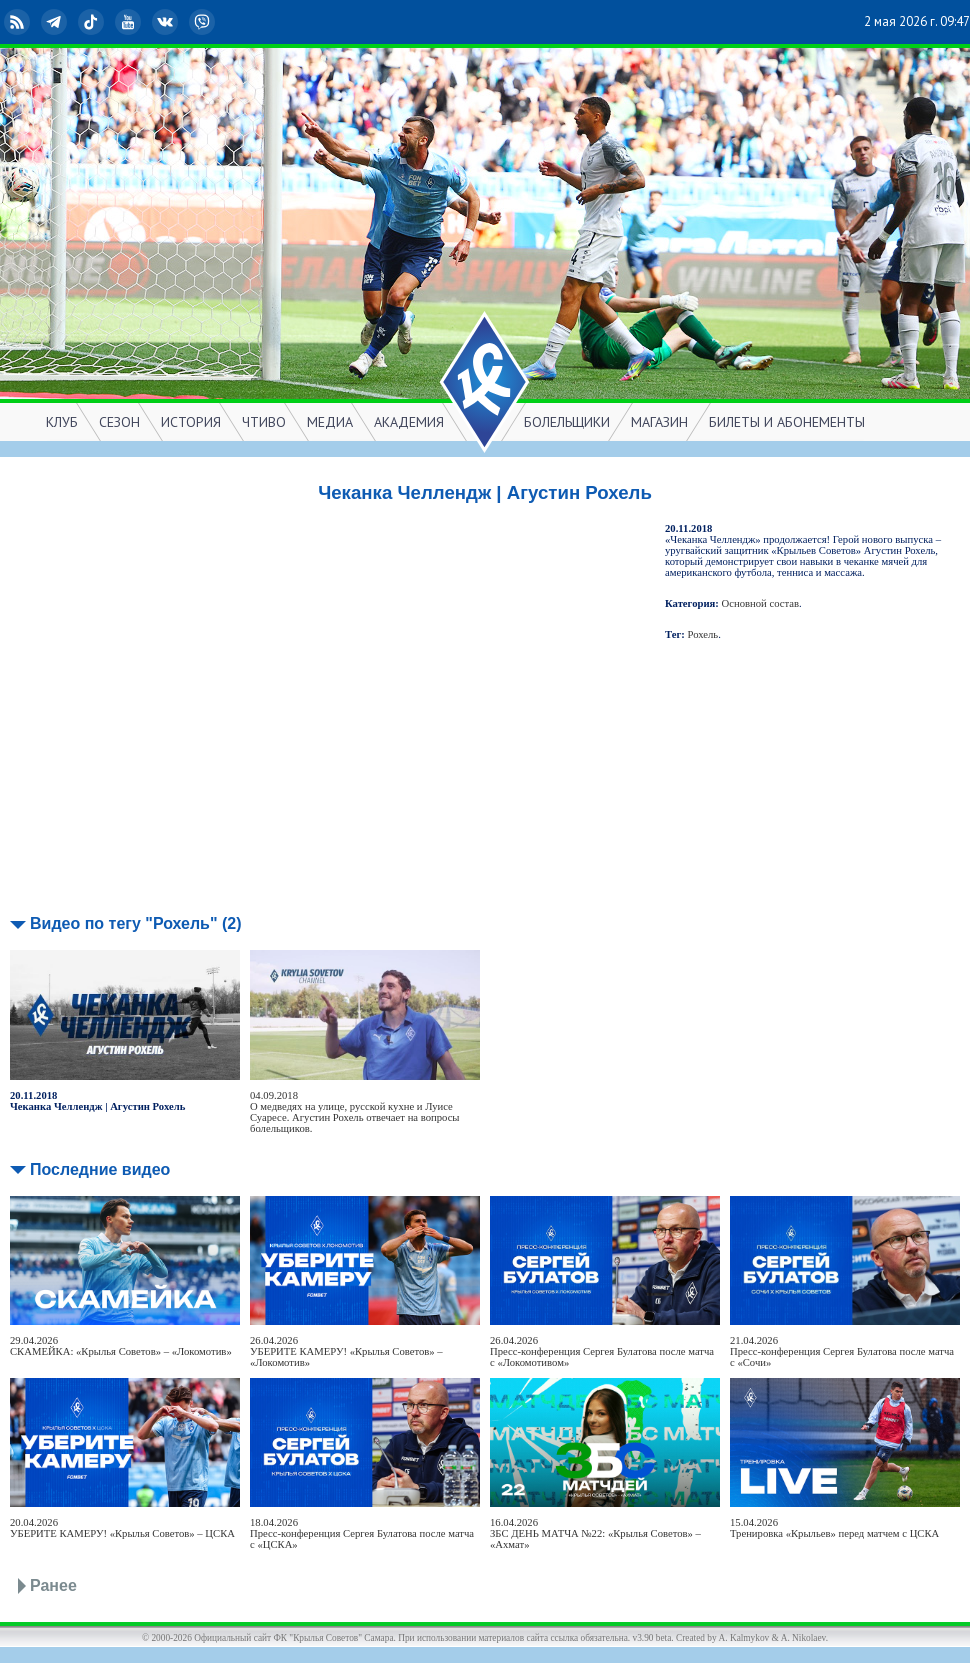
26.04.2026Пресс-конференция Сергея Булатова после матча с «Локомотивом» (602, 1351)
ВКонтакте (167, 22)
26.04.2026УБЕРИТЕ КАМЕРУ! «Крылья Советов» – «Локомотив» (346, 1351)
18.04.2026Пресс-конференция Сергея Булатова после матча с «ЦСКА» (362, 1533)
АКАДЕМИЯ (409, 422)
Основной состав (761, 603)
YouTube (130, 22)
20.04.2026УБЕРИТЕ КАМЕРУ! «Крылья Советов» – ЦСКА (122, 1528)
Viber (204, 22)
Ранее (53, 1585)
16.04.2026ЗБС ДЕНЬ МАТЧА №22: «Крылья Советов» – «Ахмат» (595, 1533)
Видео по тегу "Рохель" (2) (136, 923)
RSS (19, 22)
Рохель (703, 634)
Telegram (56, 22)
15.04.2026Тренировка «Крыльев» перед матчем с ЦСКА (834, 1528)
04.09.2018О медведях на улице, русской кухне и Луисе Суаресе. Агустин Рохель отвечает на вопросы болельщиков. (355, 1112)
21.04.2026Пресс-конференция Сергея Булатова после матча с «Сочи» (842, 1351)
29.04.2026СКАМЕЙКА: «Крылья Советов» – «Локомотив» (121, 1346)
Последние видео (100, 1169)
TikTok (93, 22)
